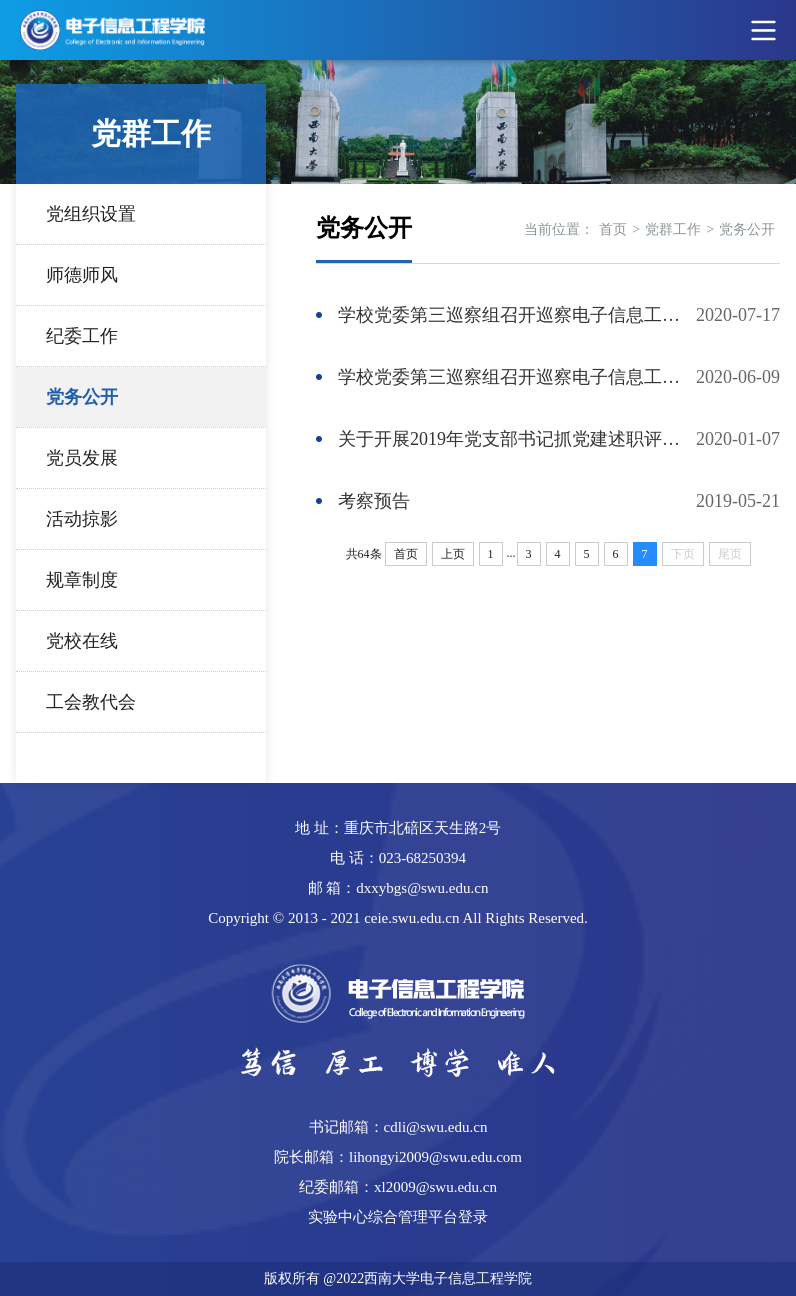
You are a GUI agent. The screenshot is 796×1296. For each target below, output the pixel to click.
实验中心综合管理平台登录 (398, 1217)
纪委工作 (82, 336)
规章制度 (82, 580)
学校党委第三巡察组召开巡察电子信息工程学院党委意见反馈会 (517, 315)
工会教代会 (91, 702)
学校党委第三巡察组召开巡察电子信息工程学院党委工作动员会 (517, 377)
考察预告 (374, 501)
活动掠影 (82, 519)
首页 (613, 229)
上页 (453, 554)
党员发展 (82, 458)
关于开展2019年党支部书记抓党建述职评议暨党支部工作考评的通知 (517, 439)
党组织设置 (91, 214)
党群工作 (673, 229)
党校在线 (82, 641)
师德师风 (82, 275)
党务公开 (82, 397)
